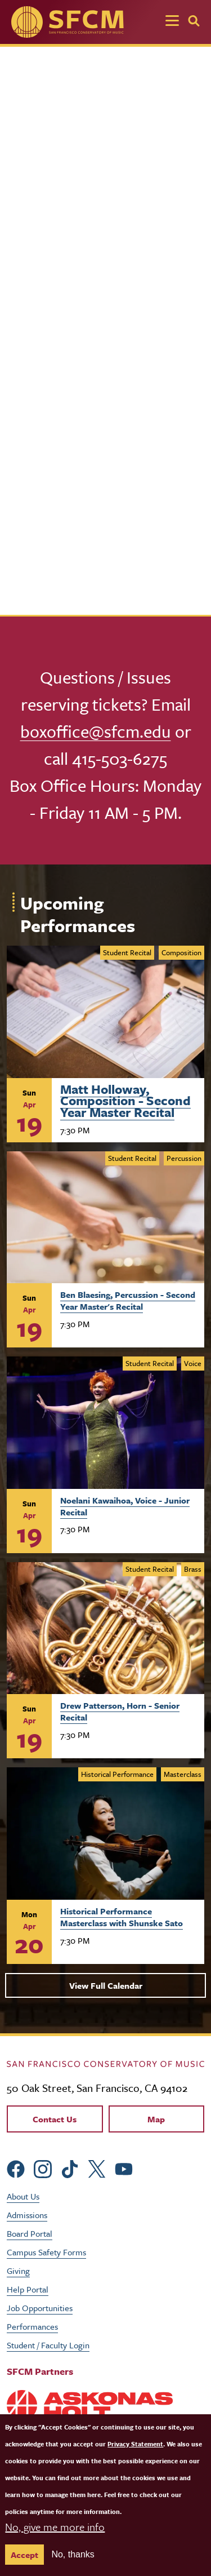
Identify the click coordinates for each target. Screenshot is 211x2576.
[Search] (194, 20)
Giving (18, 2270)
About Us (23, 2196)
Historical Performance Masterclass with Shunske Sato (121, 1917)
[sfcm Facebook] (16, 2167)
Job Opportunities (40, 2308)
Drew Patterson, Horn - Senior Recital (119, 1711)
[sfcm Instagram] (43, 2167)
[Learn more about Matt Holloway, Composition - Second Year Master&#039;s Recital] (105, 1012)
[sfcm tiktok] (70, 2167)
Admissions (27, 2215)
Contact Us (55, 2119)
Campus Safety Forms (46, 2252)
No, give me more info (55, 2526)
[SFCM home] (67, 22)
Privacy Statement (135, 2444)
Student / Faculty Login (48, 2345)
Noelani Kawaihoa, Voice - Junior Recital (125, 1506)
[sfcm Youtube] (124, 2167)
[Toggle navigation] (172, 22)
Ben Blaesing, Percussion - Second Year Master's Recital (127, 1300)
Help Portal (27, 2289)
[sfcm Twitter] (97, 2167)
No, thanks (72, 2554)
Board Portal (29, 2233)
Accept (24, 2554)
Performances (32, 2326)
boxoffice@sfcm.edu (95, 731)
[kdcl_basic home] (105, 2062)
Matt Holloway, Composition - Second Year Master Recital (125, 1099)
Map (156, 2119)
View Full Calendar (105, 1985)
